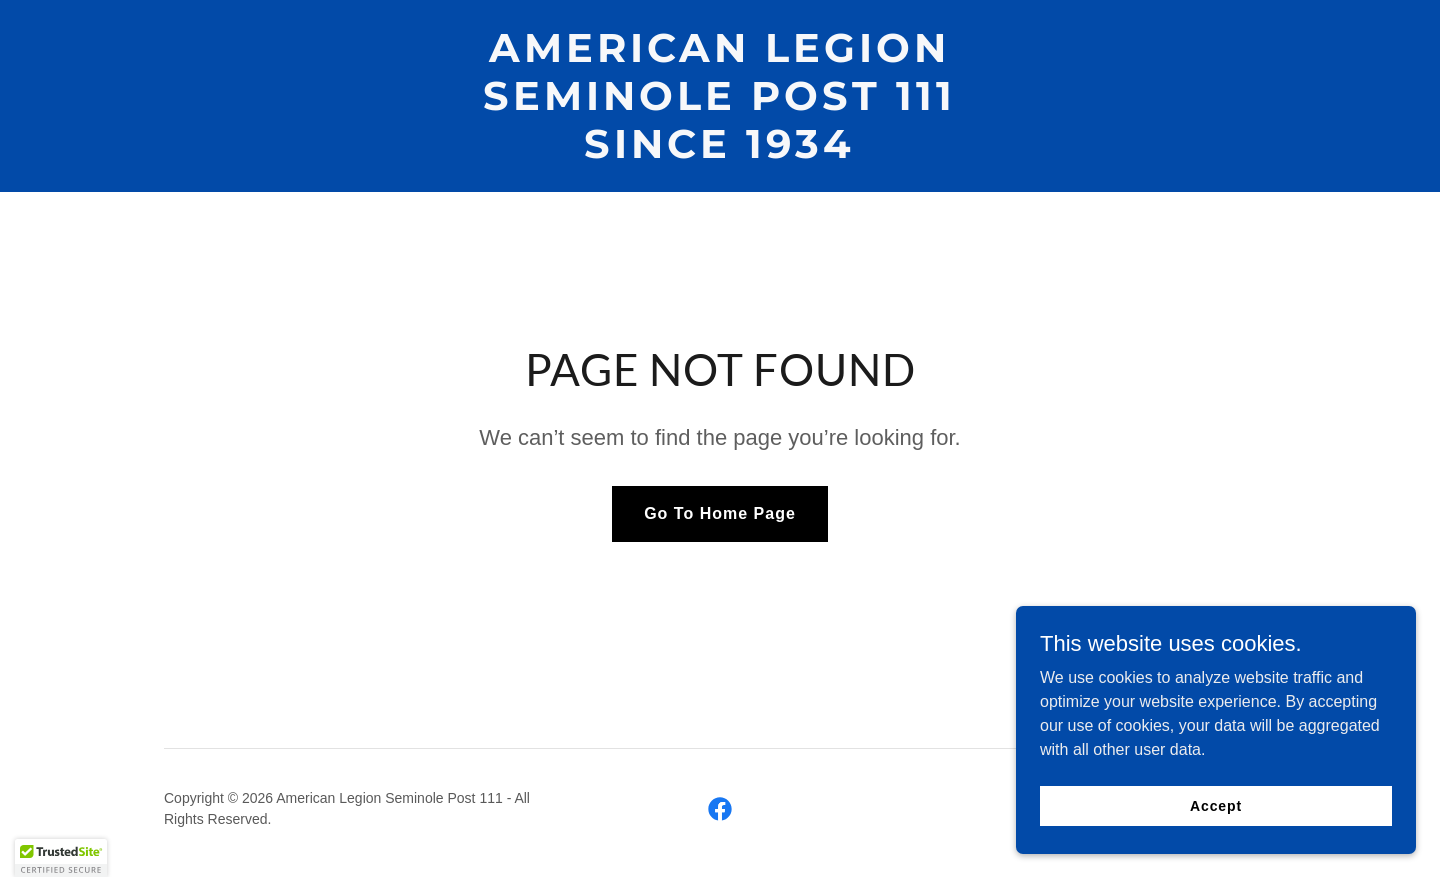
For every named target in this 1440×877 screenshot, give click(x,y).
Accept (1216, 819)
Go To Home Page (720, 513)
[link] (719, 152)
